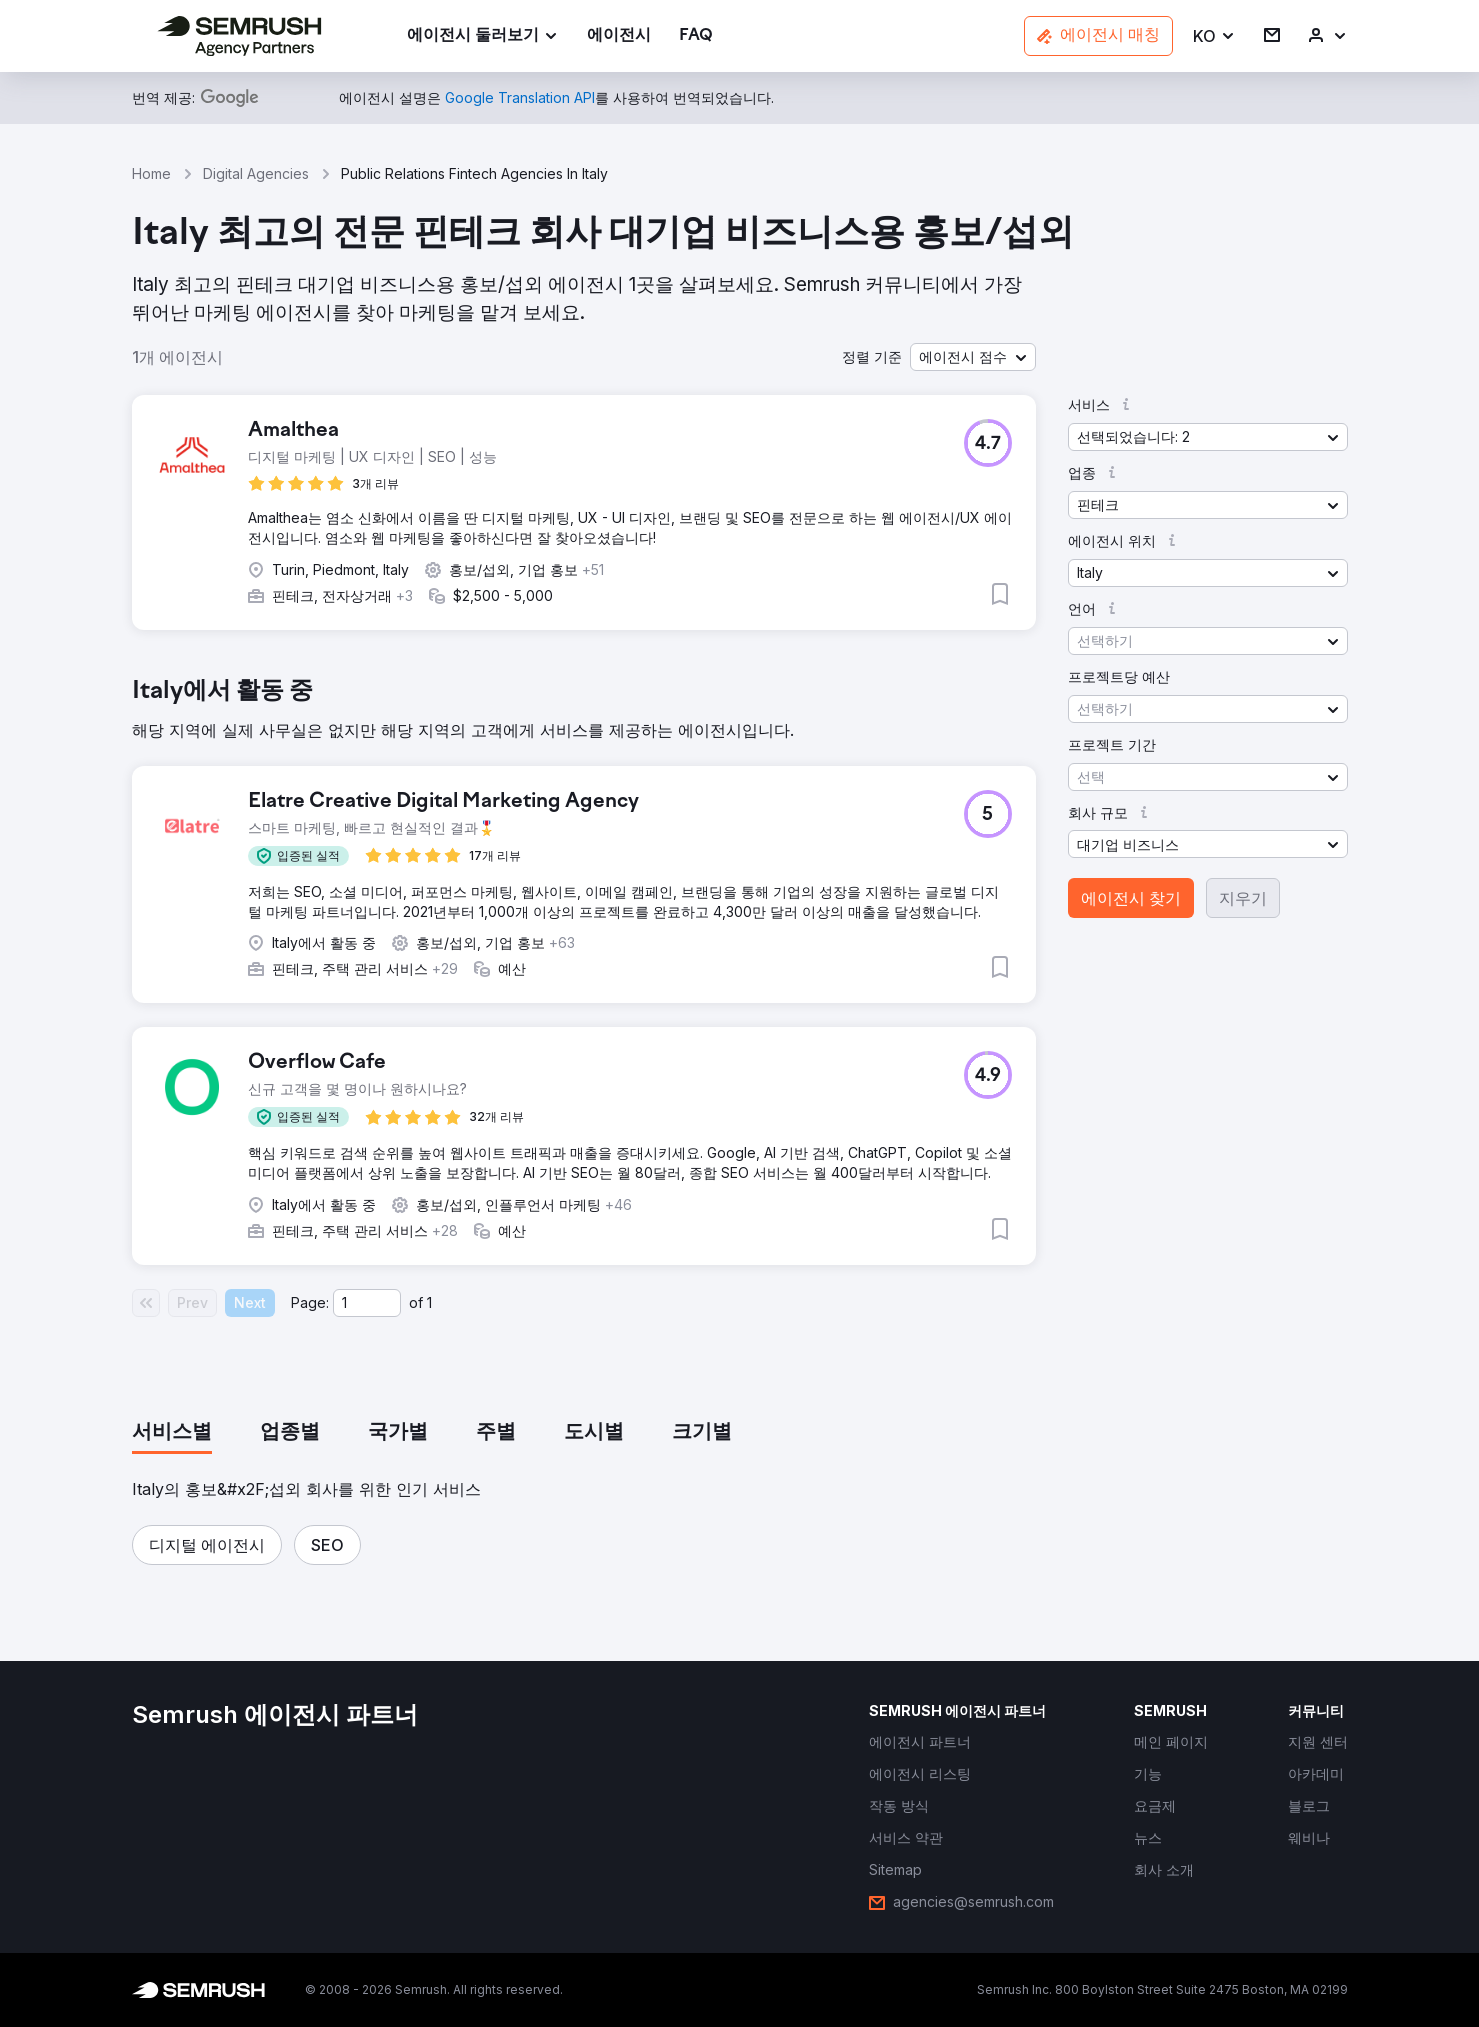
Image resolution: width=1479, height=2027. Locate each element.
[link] (619, 36)
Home (151, 173)
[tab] (172, 1433)
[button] (1214, 36)
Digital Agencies (256, 173)
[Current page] (367, 1303)
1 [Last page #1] (429, 1302)
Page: (310, 1302)
